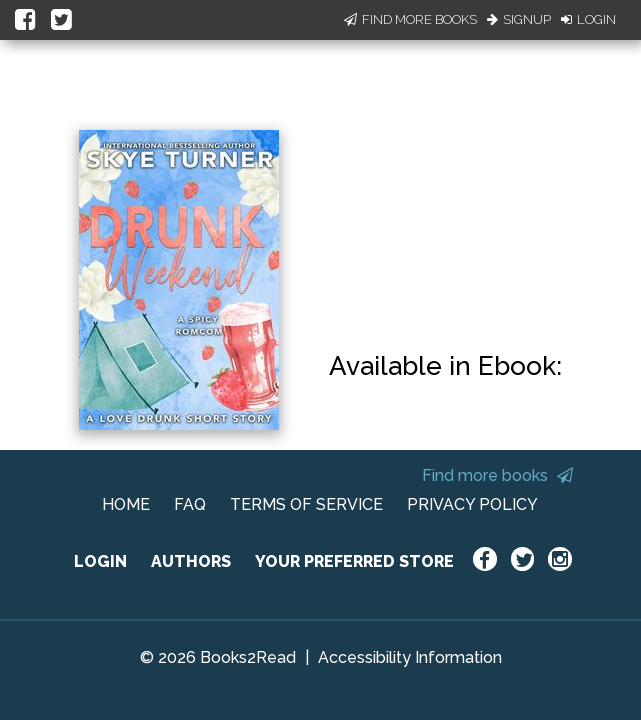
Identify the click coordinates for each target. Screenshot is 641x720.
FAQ (190, 504)
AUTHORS (191, 561)
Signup (519, 19)
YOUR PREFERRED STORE (354, 561)
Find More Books (410, 19)
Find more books (497, 475)
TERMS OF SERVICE (306, 504)
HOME (126, 504)
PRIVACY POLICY (472, 504)
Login (588, 19)
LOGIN (100, 561)
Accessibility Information (410, 657)
